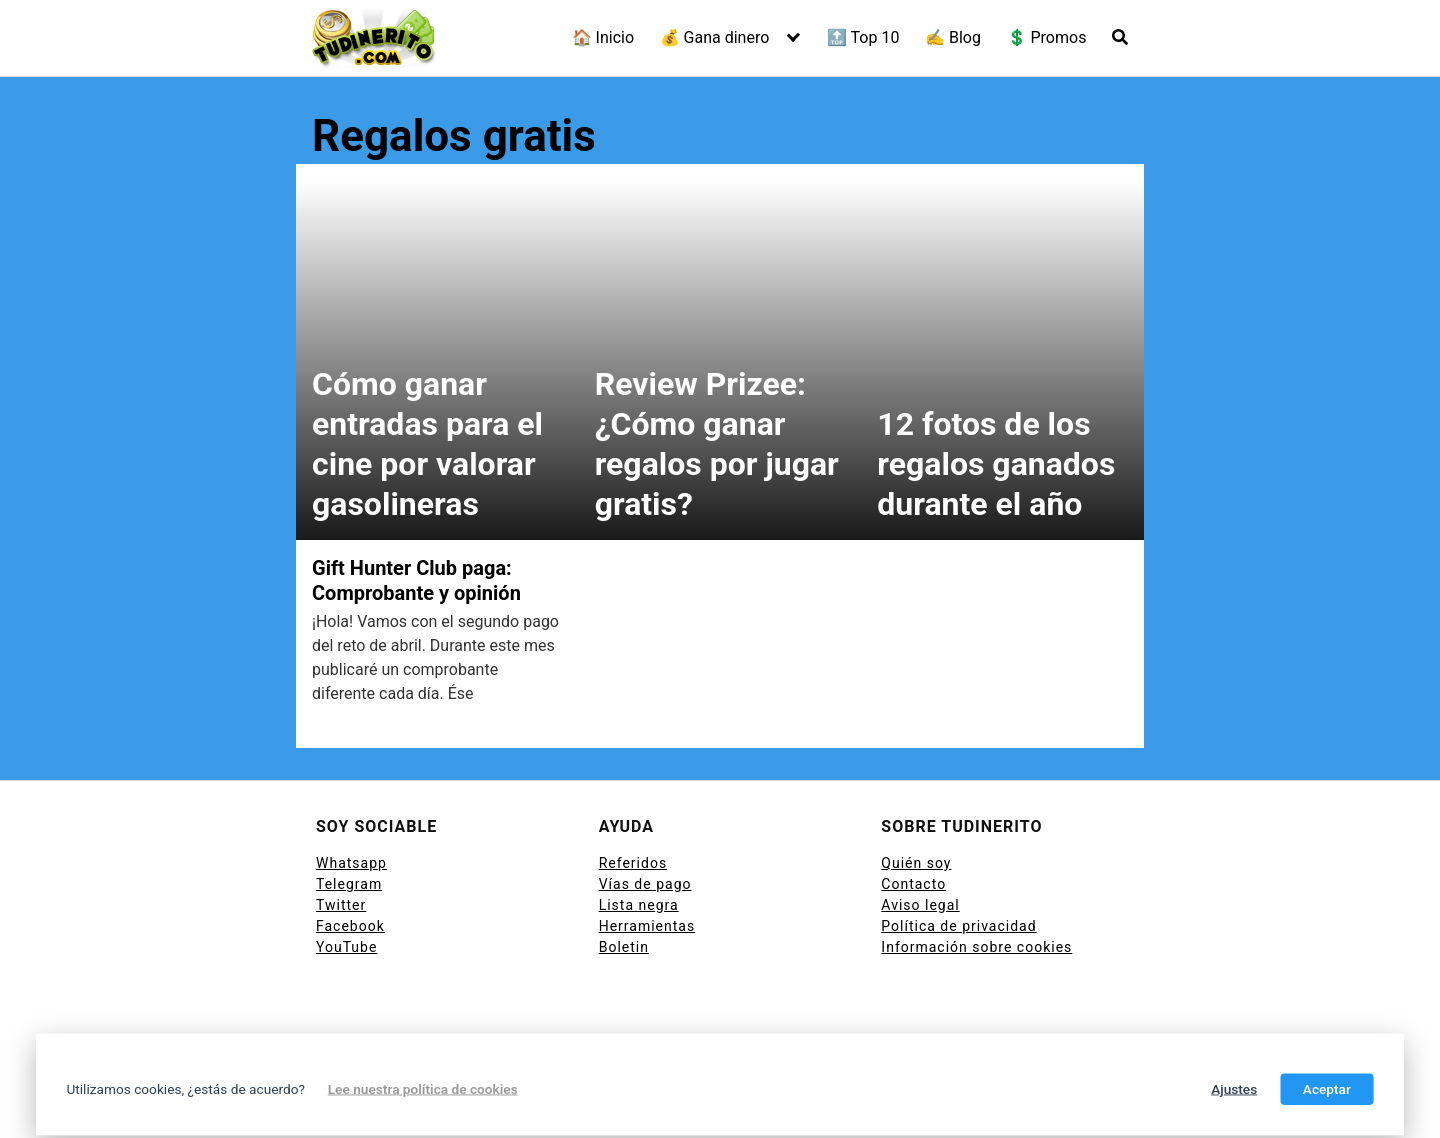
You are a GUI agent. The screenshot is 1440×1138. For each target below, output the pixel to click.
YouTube (346, 947)
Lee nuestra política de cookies (423, 1089)
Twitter (341, 905)
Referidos (633, 863)
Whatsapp (351, 863)
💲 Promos (1047, 37)
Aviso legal (920, 905)
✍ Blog (953, 37)
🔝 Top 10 (863, 37)
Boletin (624, 947)
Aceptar (1327, 1089)
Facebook (350, 926)
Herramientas (647, 926)
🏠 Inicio (603, 37)
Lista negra (639, 905)
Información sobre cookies (976, 947)
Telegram (349, 884)
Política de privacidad (958, 926)
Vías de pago (645, 884)
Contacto (913, 884)
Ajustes (1234, 1089)
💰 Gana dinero (715, 37)
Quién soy (916, 863)
